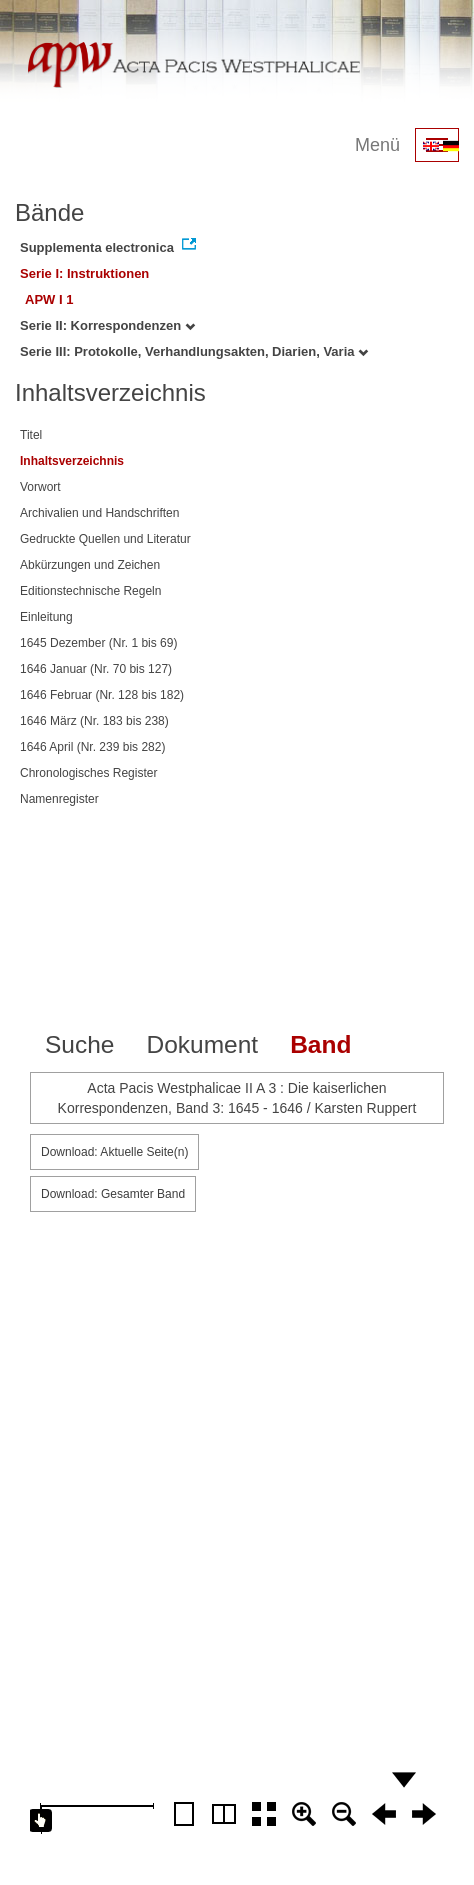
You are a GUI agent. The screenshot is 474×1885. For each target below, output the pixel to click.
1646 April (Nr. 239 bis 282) (92, 747)
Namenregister (59, 799)
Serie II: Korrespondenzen (107, 325)
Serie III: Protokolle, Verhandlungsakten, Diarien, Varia (194, 351)
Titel (31, 435)
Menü (377, 145)
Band (320, 1044)
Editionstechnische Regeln (90, 591)
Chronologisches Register (88, 773)
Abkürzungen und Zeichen (90, 565)
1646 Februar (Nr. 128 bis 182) (102, 695)
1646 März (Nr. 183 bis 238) (94, 721)
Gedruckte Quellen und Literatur (105, 539)
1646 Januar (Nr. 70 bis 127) (96, 669)
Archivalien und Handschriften (99, 513)
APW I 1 (49, 299)
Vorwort (40, 487)
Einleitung (46, 617)
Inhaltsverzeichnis (72, 461)
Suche (79, 1044)
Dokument (202, 1044)
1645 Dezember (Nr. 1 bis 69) (98, 643)
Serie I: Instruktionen (84, 273)
